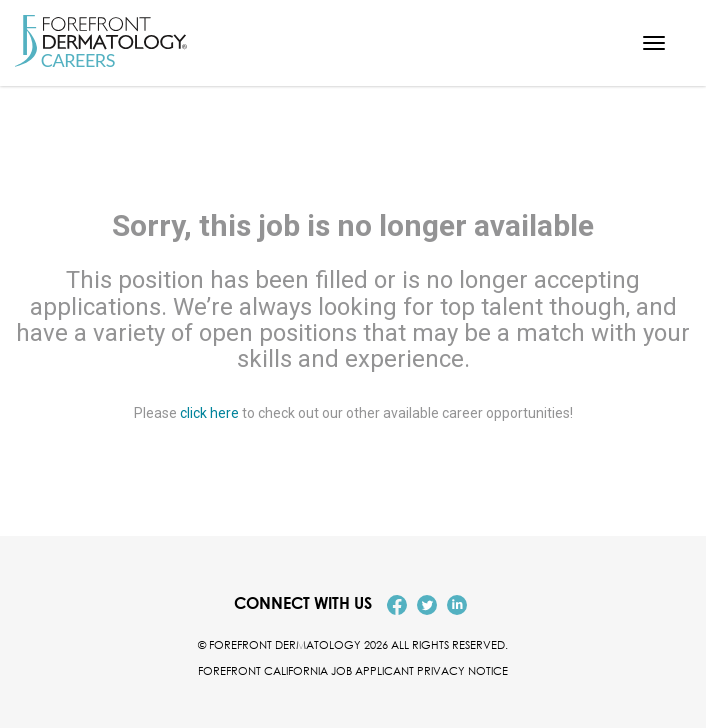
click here (209, 413)
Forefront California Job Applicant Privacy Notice (353, 670)
